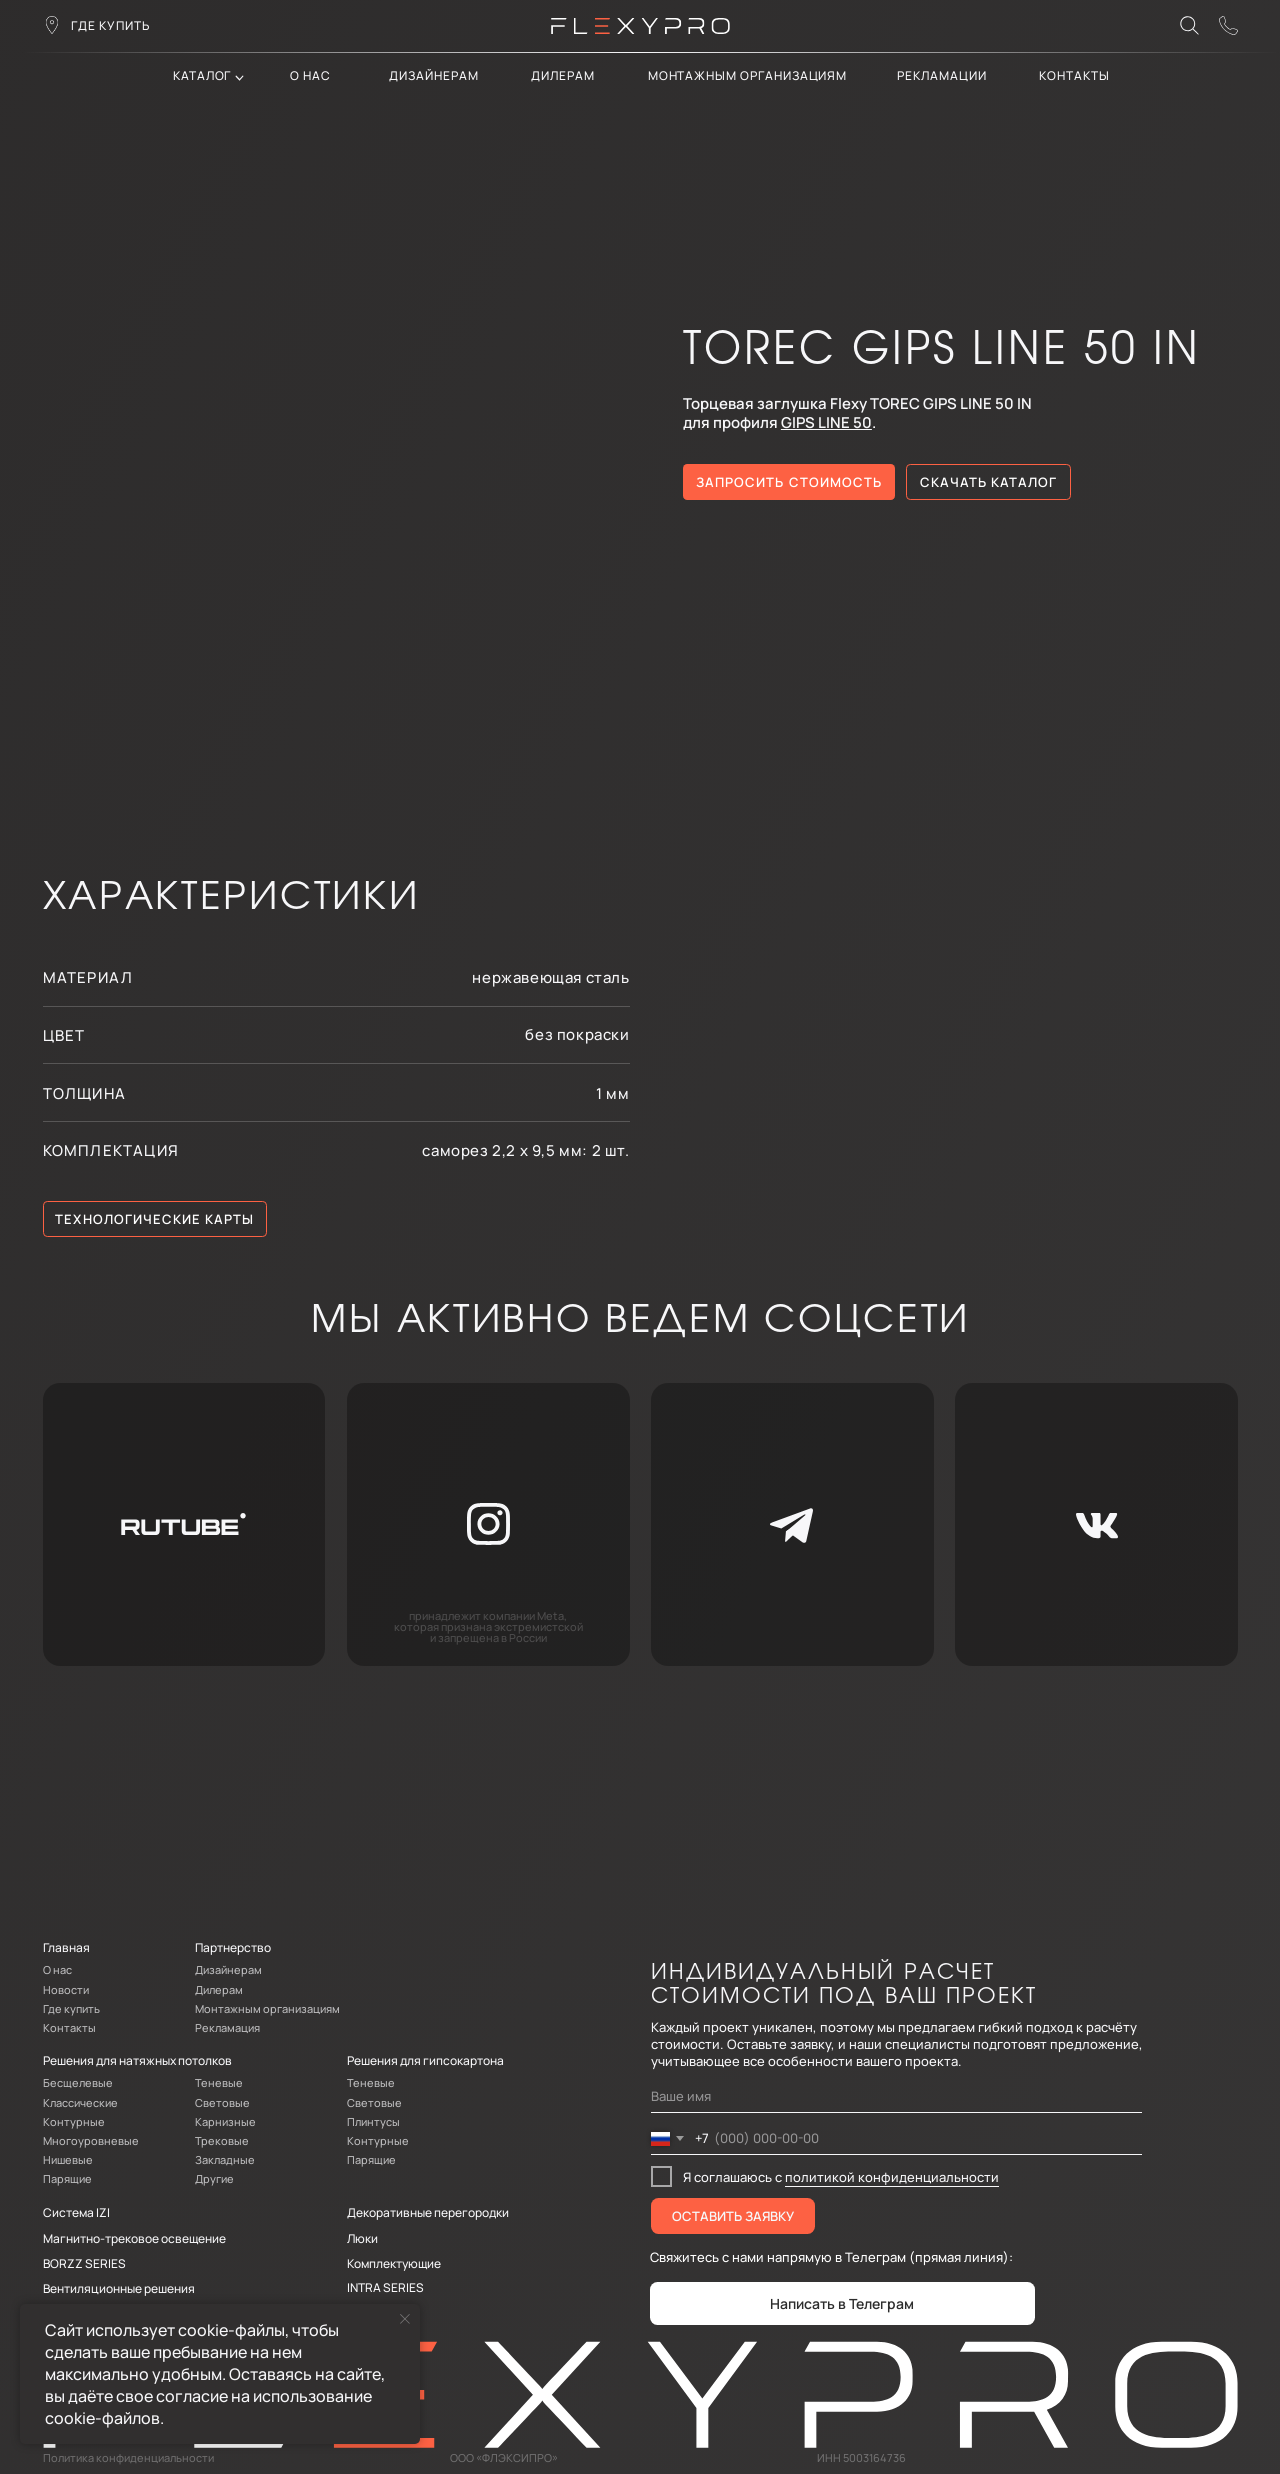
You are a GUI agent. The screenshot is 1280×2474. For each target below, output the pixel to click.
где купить (110, 25)
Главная (66, 1947)
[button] (1228, 25)
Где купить (71, 2009)
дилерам (563, 75)
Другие (214, 2179)
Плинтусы (373, 2122)
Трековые (222, 2141)
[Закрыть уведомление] (405, 2319)
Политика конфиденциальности (128, 2458)
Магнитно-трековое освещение (134, 2238)
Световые (222, 2103)
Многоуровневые (91, 2141)
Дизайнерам (433, 75)
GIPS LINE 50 (826, 422)
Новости (66, 1990)
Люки (362, 2238)
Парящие (67, 2179)
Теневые (219, 2083)
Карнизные (225, 2122)
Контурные (74, 2122)
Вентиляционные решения (119, 2288)
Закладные (225, 2160)
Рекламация (227, 2028)
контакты (1074, 75)
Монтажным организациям (748, 75)
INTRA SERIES (385, 2287)
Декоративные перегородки (428, 2212)
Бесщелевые (78, 2083)
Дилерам (219, 1990)
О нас (310, 75)
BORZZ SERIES (84, 2263)
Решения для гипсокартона (425, 2060)
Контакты (69, 2028)
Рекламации (941, 75)
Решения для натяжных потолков (137, 2060)
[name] (896, 2097)
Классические (80, 2103)
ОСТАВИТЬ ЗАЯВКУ (733, 2216)
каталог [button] (202, 75)
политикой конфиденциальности (892, 2177)
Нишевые (68, 2160)
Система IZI (76, 2212)
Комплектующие (394, 2263)
